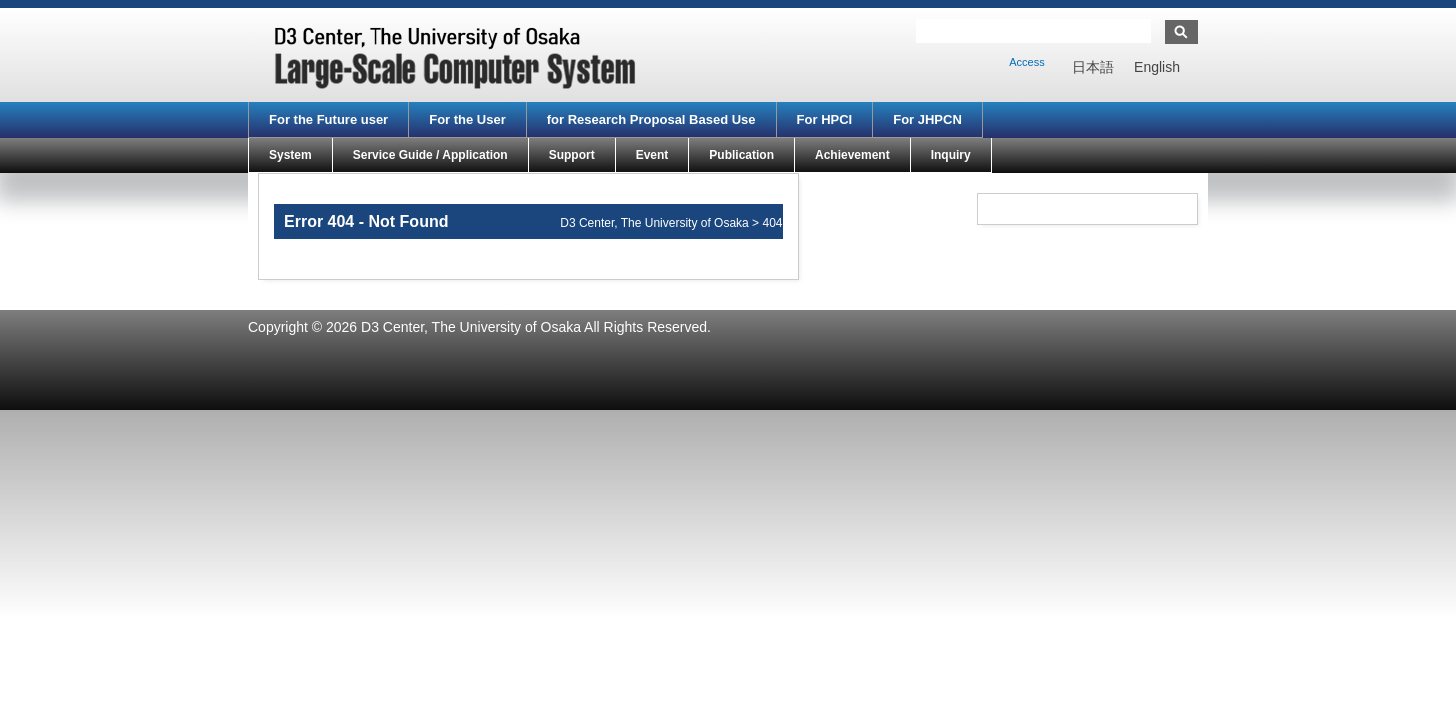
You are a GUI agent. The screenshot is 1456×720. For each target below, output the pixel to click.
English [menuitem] (1157, 67)
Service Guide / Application (430, 155)
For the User (467, 119)
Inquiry (951, 155)
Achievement (852, 155)
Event (652, 155)
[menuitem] (1093, 67)
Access (1026, 62)
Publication (741, 155)
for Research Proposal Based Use (651, 119)
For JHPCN (927, 119)
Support (572, 155)
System (290, 155)
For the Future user (328, 119)
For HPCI (825, 119)
